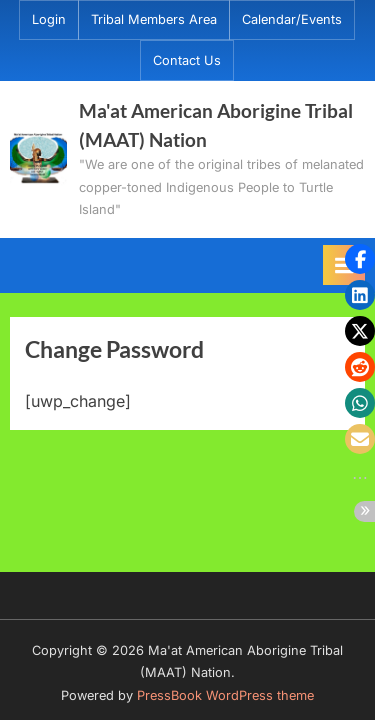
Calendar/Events (292, 19)
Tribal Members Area (154, 19)
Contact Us (187, 60)
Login (49, 19)
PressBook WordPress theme (225, 695)
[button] (360, 259)
